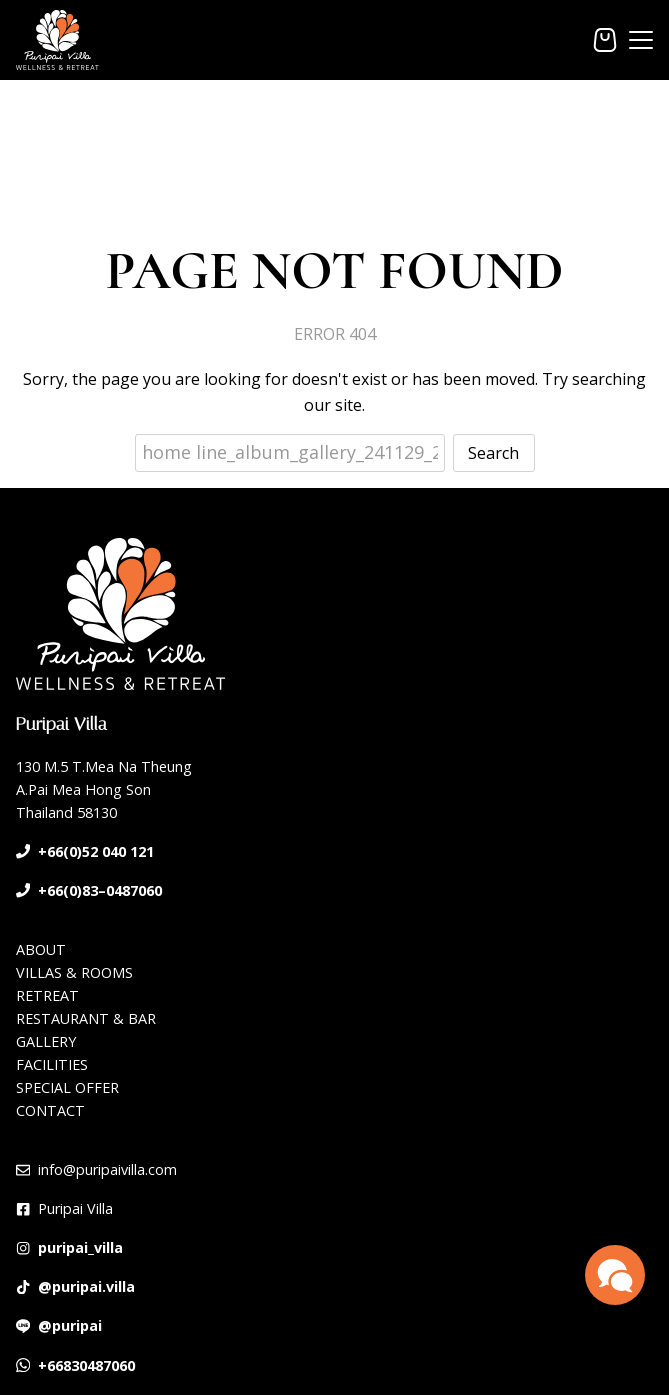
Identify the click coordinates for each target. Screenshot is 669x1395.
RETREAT (47, 995)
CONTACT (50, 1110)
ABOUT (41, 949)
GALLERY (46, 1041)
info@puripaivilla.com (107, 1169)
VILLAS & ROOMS (74, 972)
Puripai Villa (75, 1208)
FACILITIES (52, 1064)
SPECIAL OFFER (67, 1087)
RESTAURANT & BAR (86, 1018)
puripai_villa (80, 1247)
